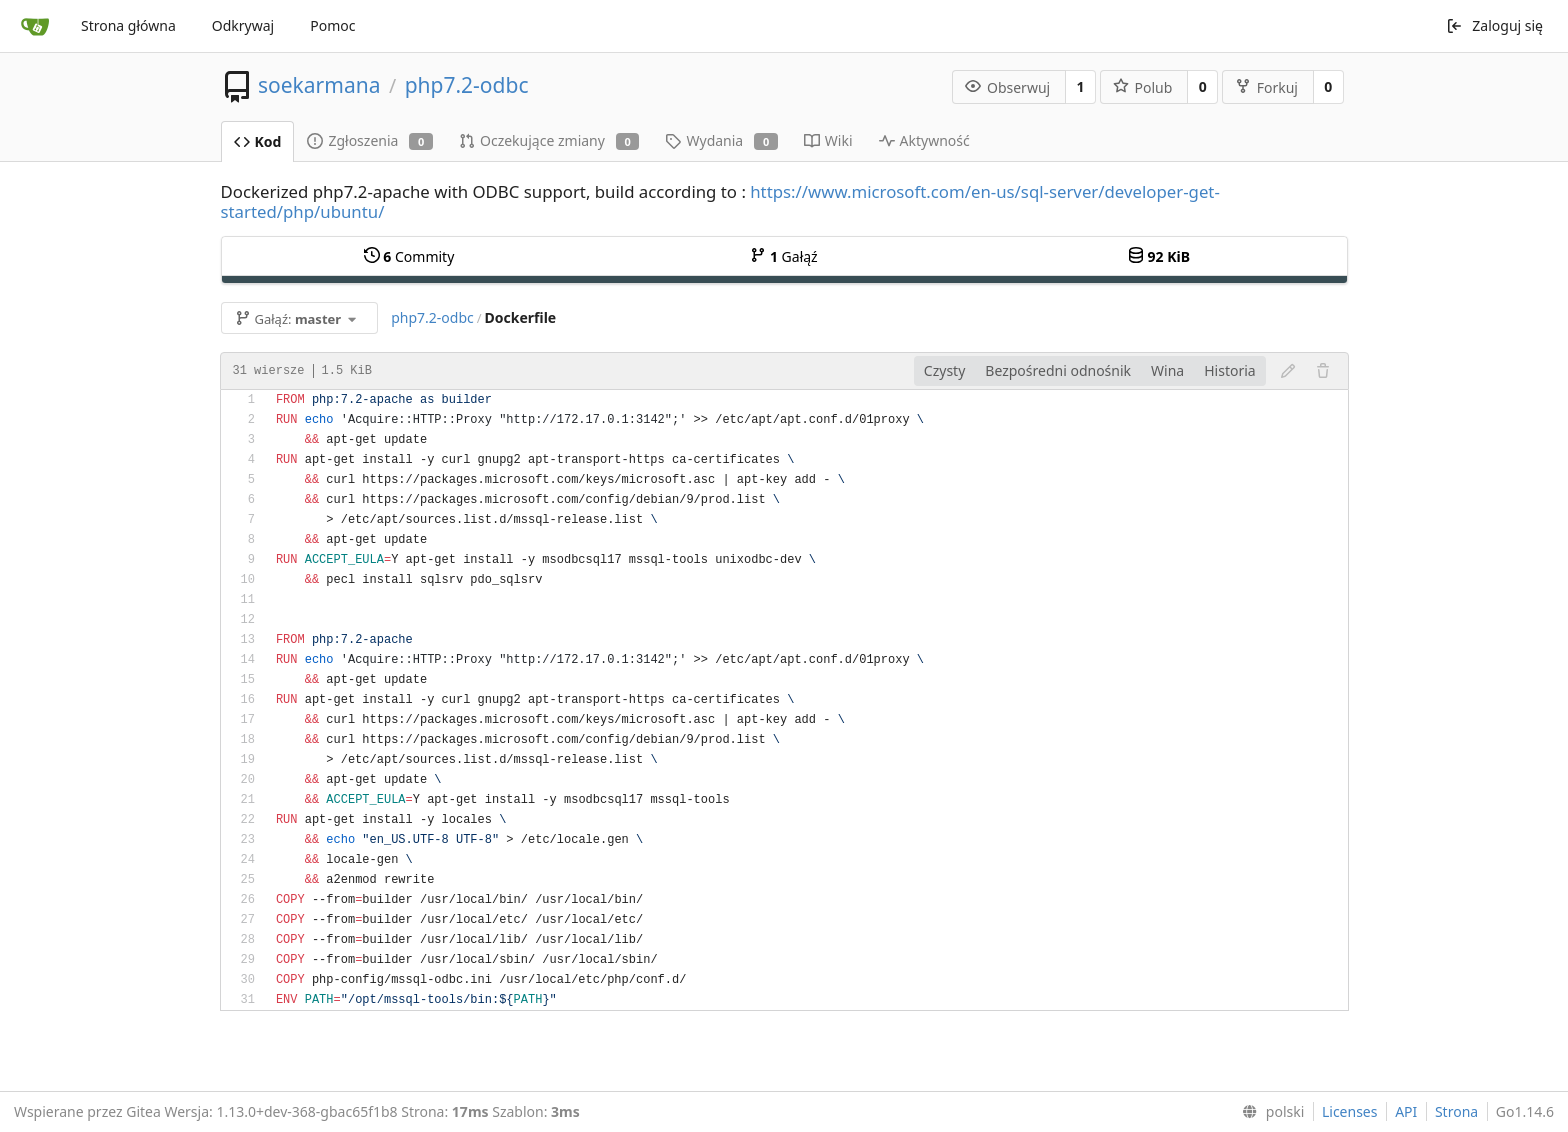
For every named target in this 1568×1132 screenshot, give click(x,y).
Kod (258, 141)
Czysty (944, 370)
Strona (1456, 1111)
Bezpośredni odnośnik (1058, 370)
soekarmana (319, 85)
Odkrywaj (243, 25)
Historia (1229, 370)
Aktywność (924, 140)
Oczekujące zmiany (549, 140)
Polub (1143, 87)
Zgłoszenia (370, 140)
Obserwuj (1007, 87)
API (1406, 1111)
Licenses (1350, 1111)
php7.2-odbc (467, 85)
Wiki (828, 140)
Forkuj (1266, 87)
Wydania (721, 140)
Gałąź (783, 256)
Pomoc (332, 25)
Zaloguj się (1494, 25)
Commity (409, 256)
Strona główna (128, 25)
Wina (1167, 370)
